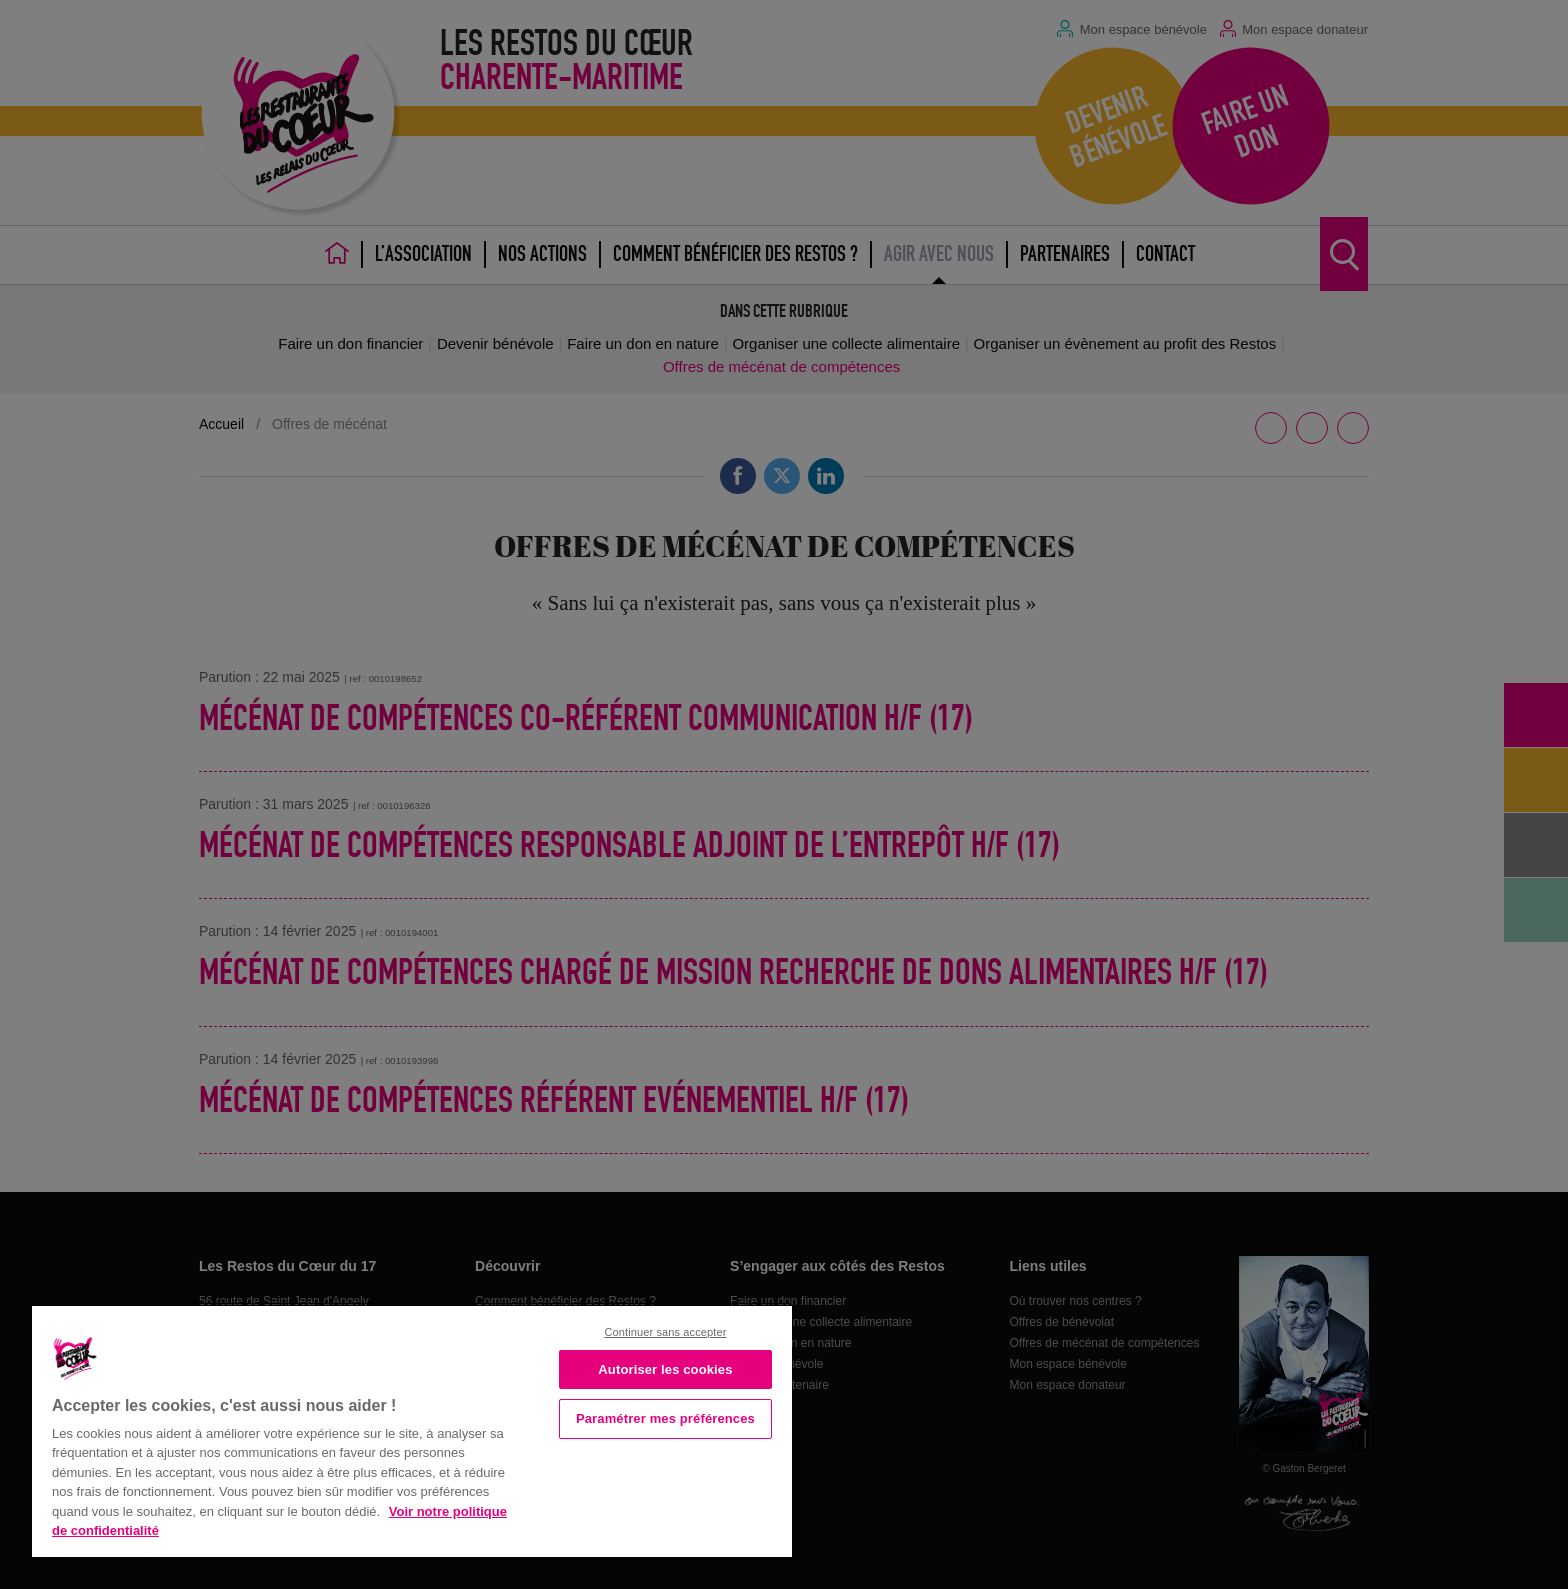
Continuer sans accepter (665, 1332)
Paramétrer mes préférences (665, 1418)
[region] (412, 1429)
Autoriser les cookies (665, 1369)
